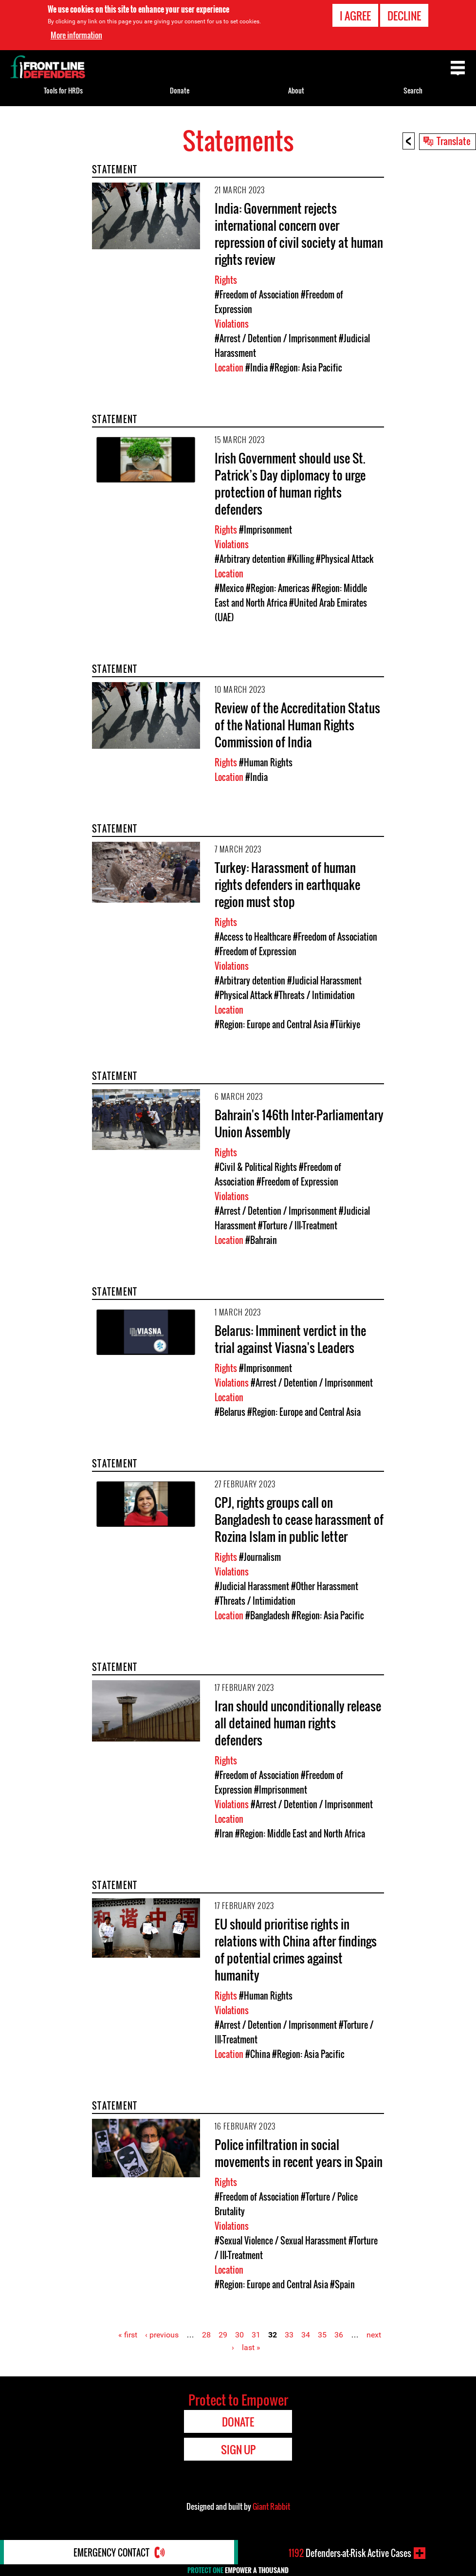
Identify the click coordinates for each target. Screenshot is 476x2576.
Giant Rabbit (271, 2506)
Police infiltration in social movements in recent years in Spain (299, 2152)
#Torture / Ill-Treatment (297, 1225)
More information (76, 35)
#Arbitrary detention (250, 559)
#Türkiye (345, 1024)
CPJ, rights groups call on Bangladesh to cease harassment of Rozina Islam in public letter (299, 1519)
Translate (454, 141)
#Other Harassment (324, 1586)
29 (223, 2334)
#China (257, 2054)
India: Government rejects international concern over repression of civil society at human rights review (299, 233)
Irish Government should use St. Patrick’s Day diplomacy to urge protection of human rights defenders (290, 483)
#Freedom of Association (257, 294)
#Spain (342, 2284)
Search (412, 90)
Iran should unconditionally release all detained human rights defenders (298, 1723)
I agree (355, 15)
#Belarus (230, 1412)
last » (251, 2347)
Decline (404, 15)
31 (256, 2334)
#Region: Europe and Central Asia (271, 1024)
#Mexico (229, 588)
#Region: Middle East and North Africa (300, 1833)
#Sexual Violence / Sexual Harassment (281, 2240)
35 (322, 2334)
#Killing (300, 559)
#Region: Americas (278, 588)
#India (256, 367)
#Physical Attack (344, 559)
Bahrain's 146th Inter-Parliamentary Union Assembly (299, 1123)
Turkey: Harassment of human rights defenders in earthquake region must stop (287, 884)
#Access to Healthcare (253, 936)
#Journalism (260, 1557)
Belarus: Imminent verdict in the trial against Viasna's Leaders (290, 1338)
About (296, 90)
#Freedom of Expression (255, 951)
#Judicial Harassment (324, 980)
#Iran (224, 1833)
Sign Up (238, 2449)
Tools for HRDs (63, 90)
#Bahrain (261, 1240)
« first (127, 2334)
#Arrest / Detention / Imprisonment (276, 338)
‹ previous (162, 2334)
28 (206, 2334)
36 (338, 2334)
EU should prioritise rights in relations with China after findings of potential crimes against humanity (296, 1949)
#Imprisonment (265, 529)
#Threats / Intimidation (314, 995)
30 (239, 2334)
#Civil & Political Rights (256, 1167)
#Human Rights (266, 762)
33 (289, 2334)
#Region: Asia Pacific (306, 367)
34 (305, 2334)
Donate (179, 90)
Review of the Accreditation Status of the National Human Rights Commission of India (297, 725)
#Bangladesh (267, 1615)
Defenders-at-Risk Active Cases (350, 2553)
